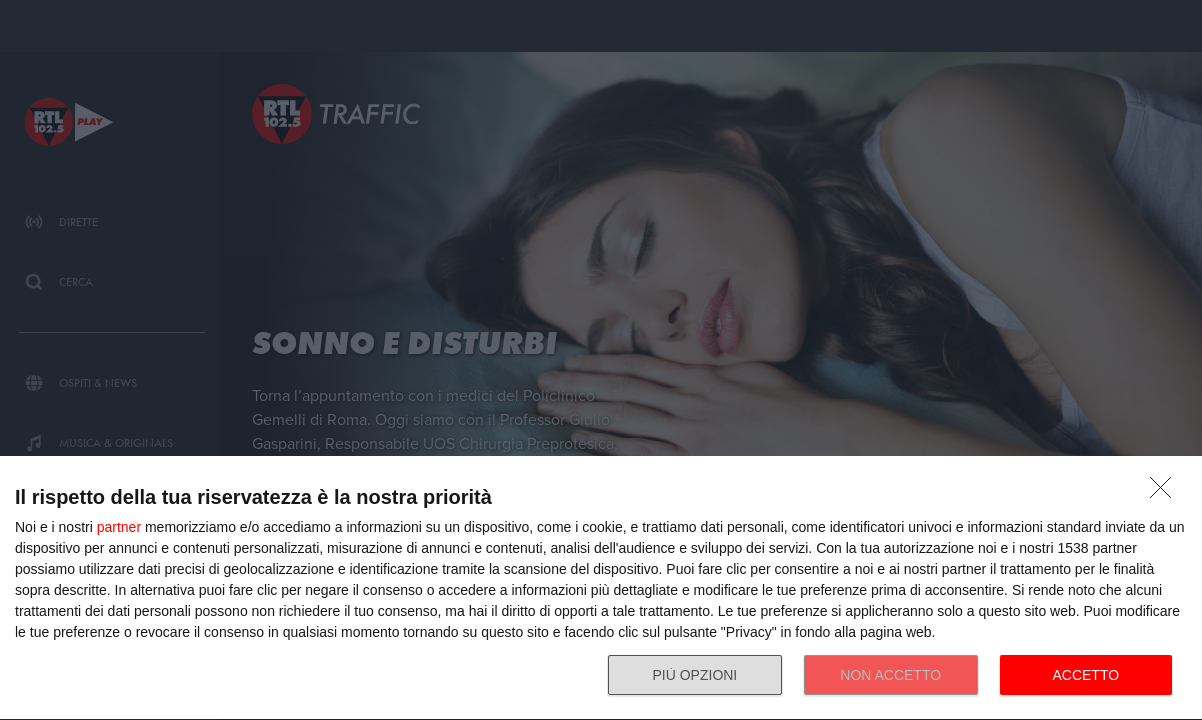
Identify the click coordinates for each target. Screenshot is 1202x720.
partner (119, 527)
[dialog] (601, 588)
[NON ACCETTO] (1166, 493)
